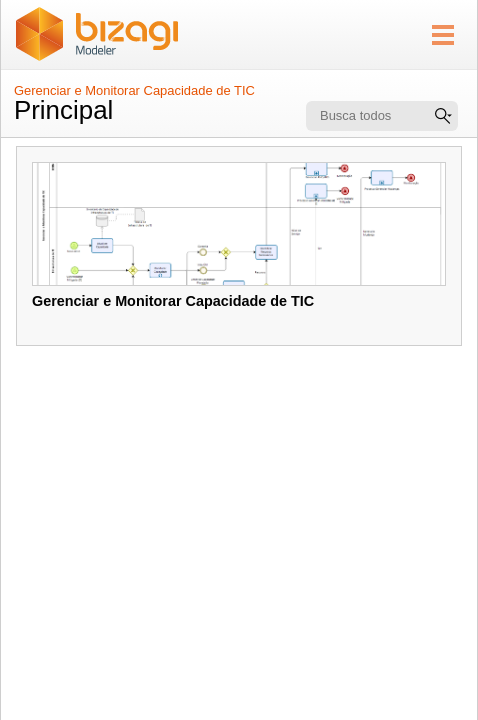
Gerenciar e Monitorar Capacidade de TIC (134, 90)
